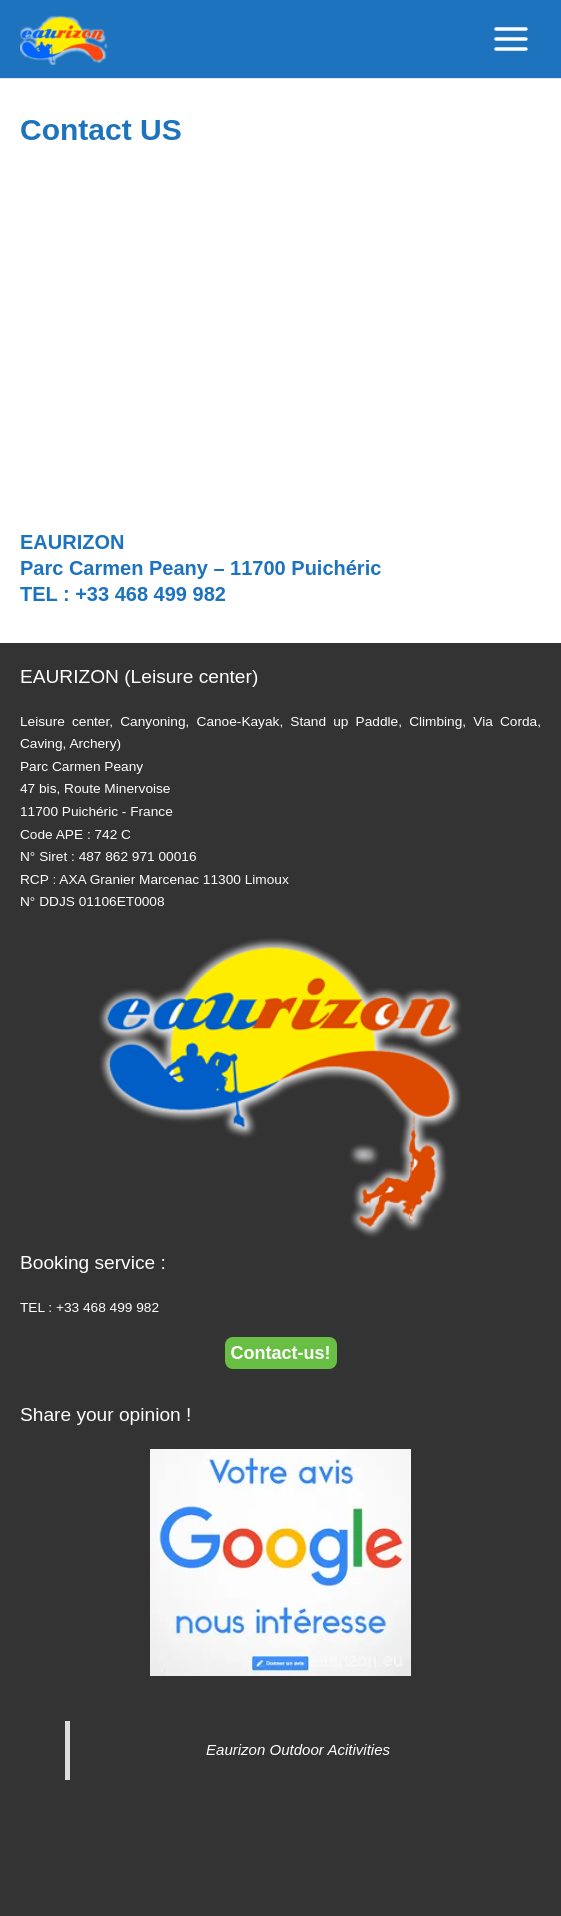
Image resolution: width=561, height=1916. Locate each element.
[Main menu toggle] (511, 39)
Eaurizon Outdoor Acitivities (298, 1749)
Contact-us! (281, 1353)
